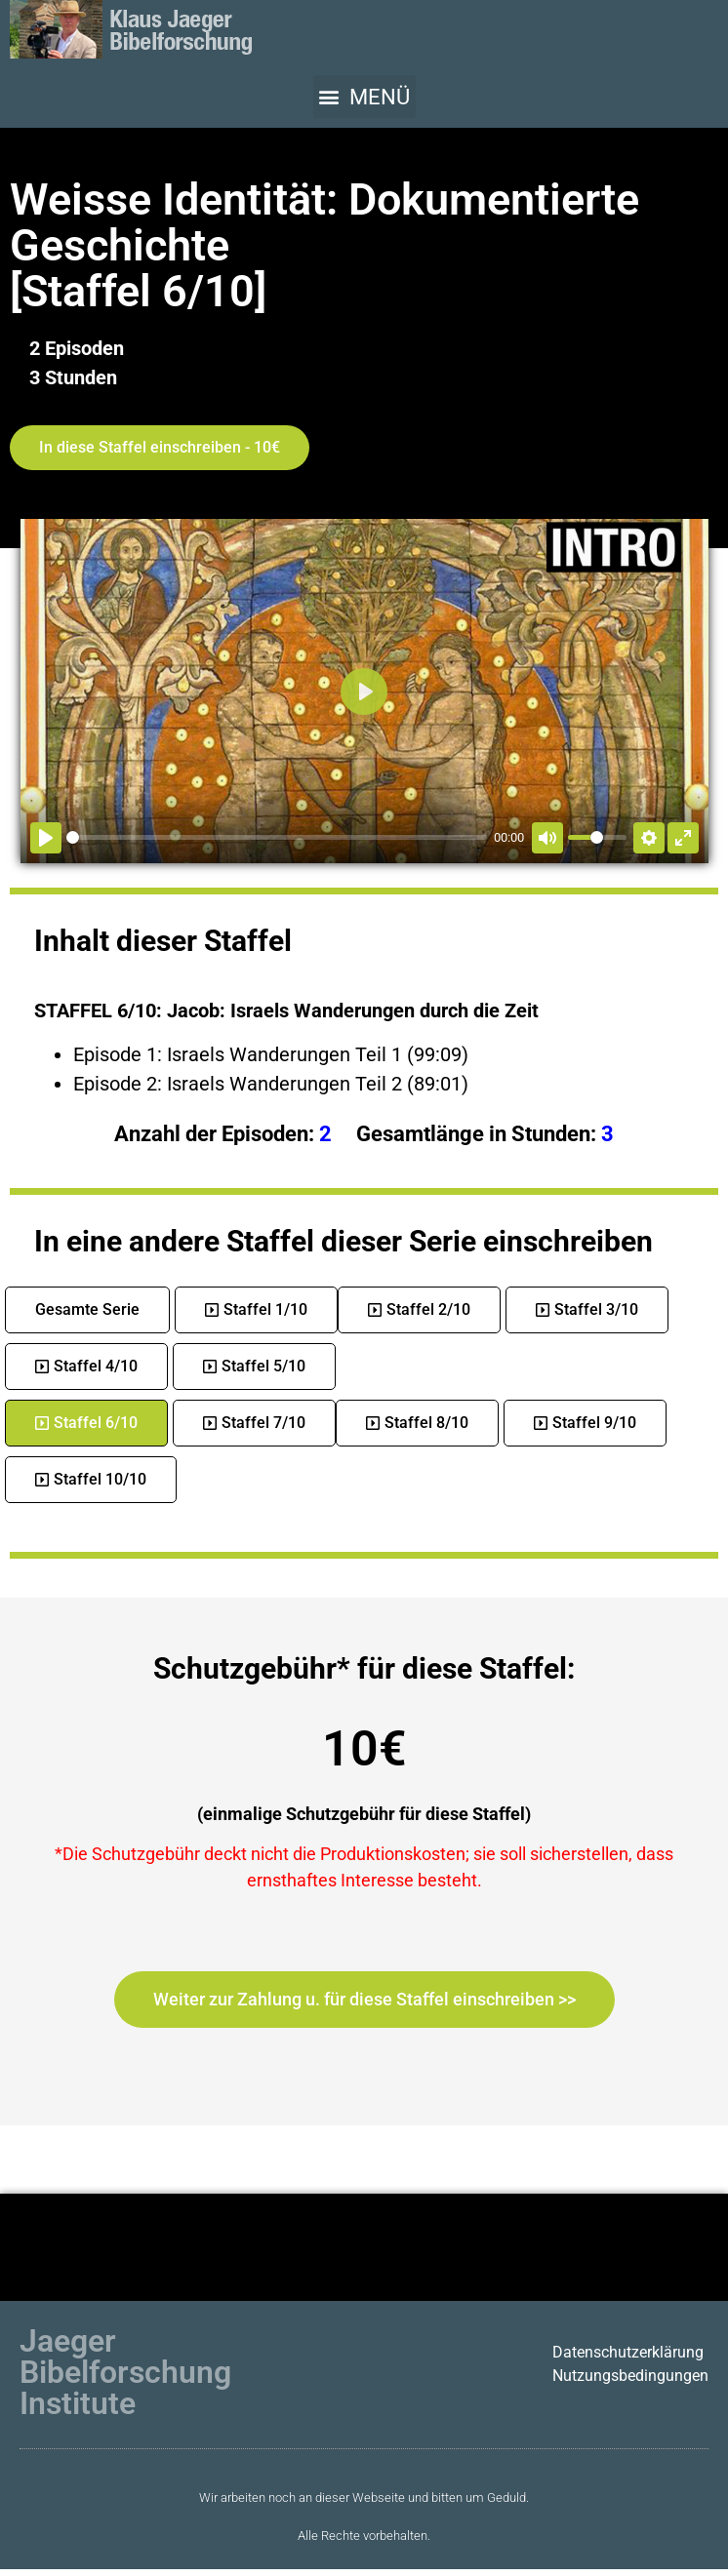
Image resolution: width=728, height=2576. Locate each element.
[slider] (276, 837)
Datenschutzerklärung (628, 2352)
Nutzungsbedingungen (630, 2375)
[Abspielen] (45, 837)
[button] (364, 96)
